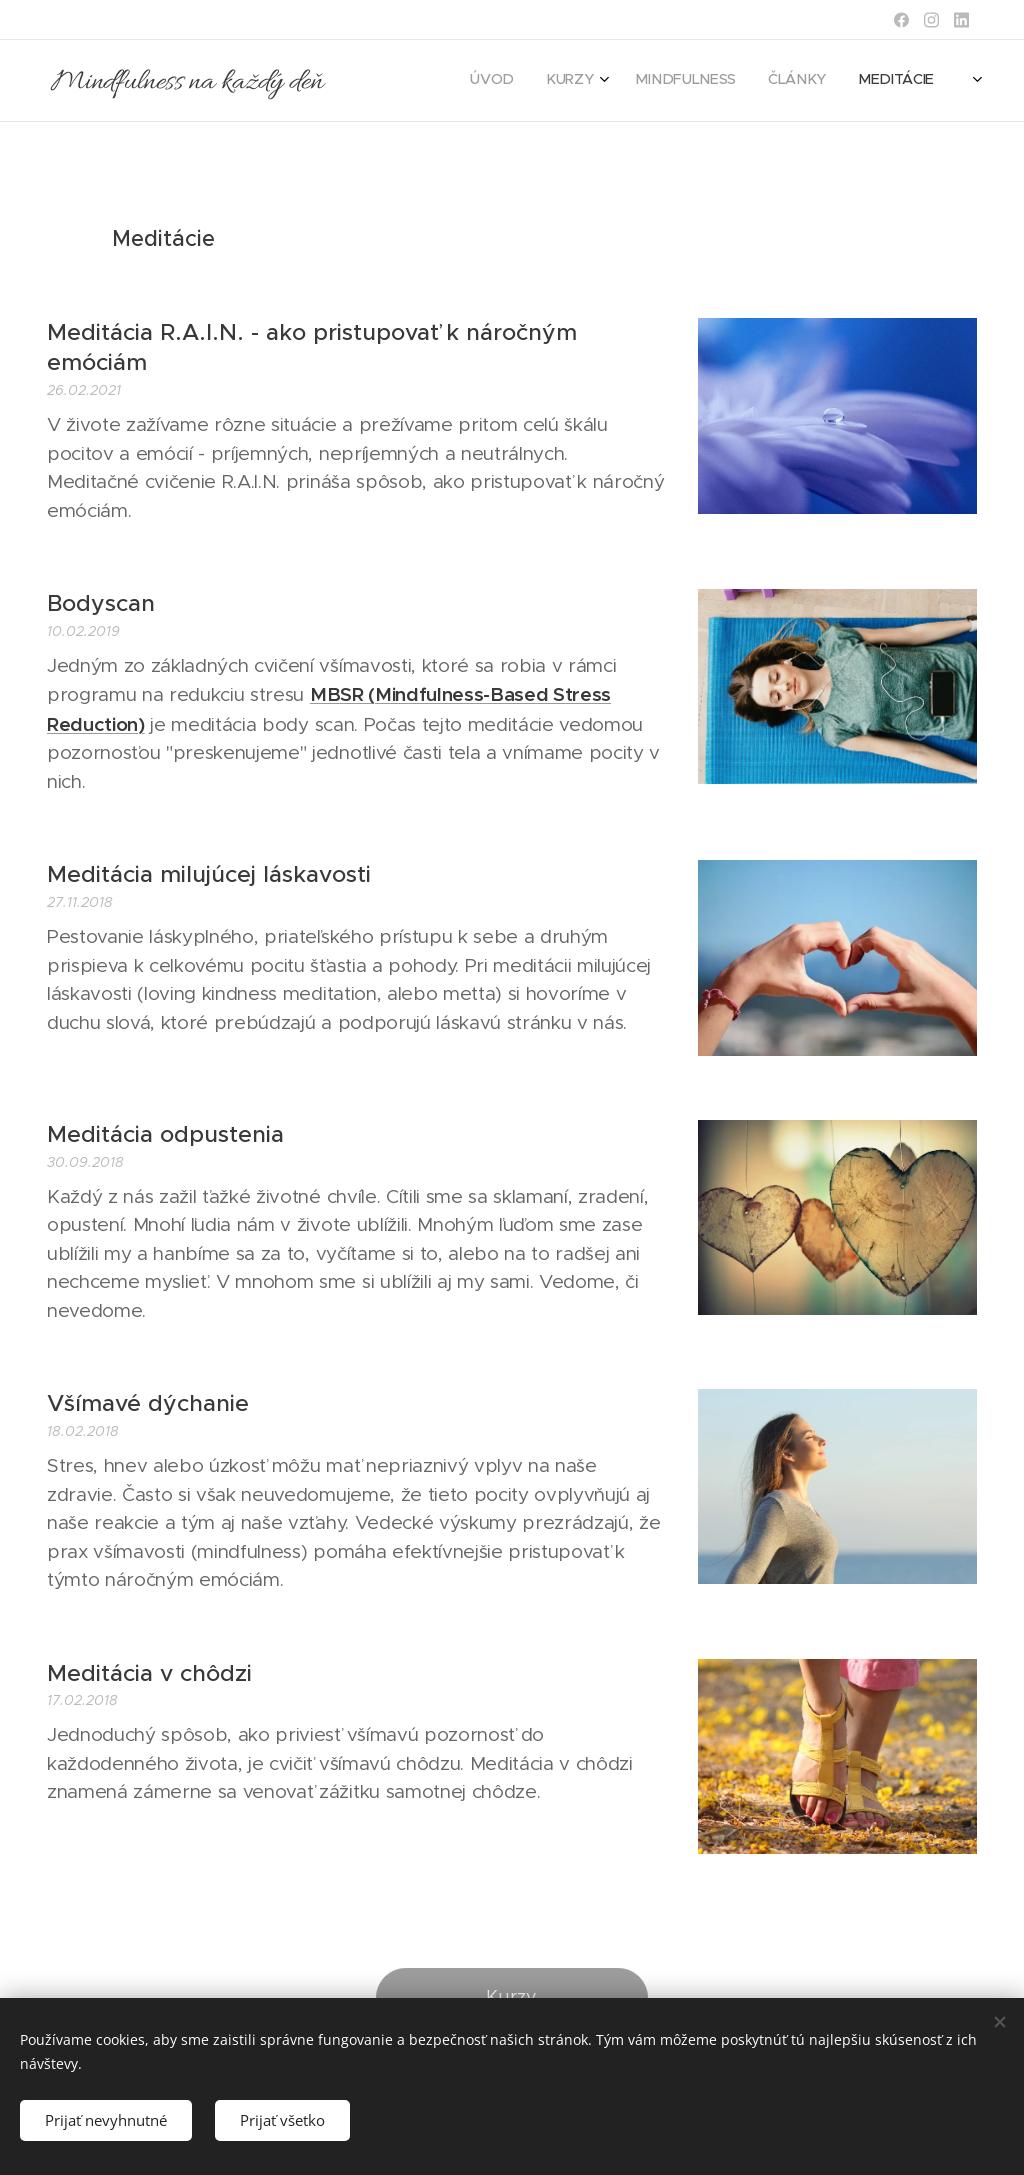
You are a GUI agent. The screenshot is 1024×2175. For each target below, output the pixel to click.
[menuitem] (728, 81)
